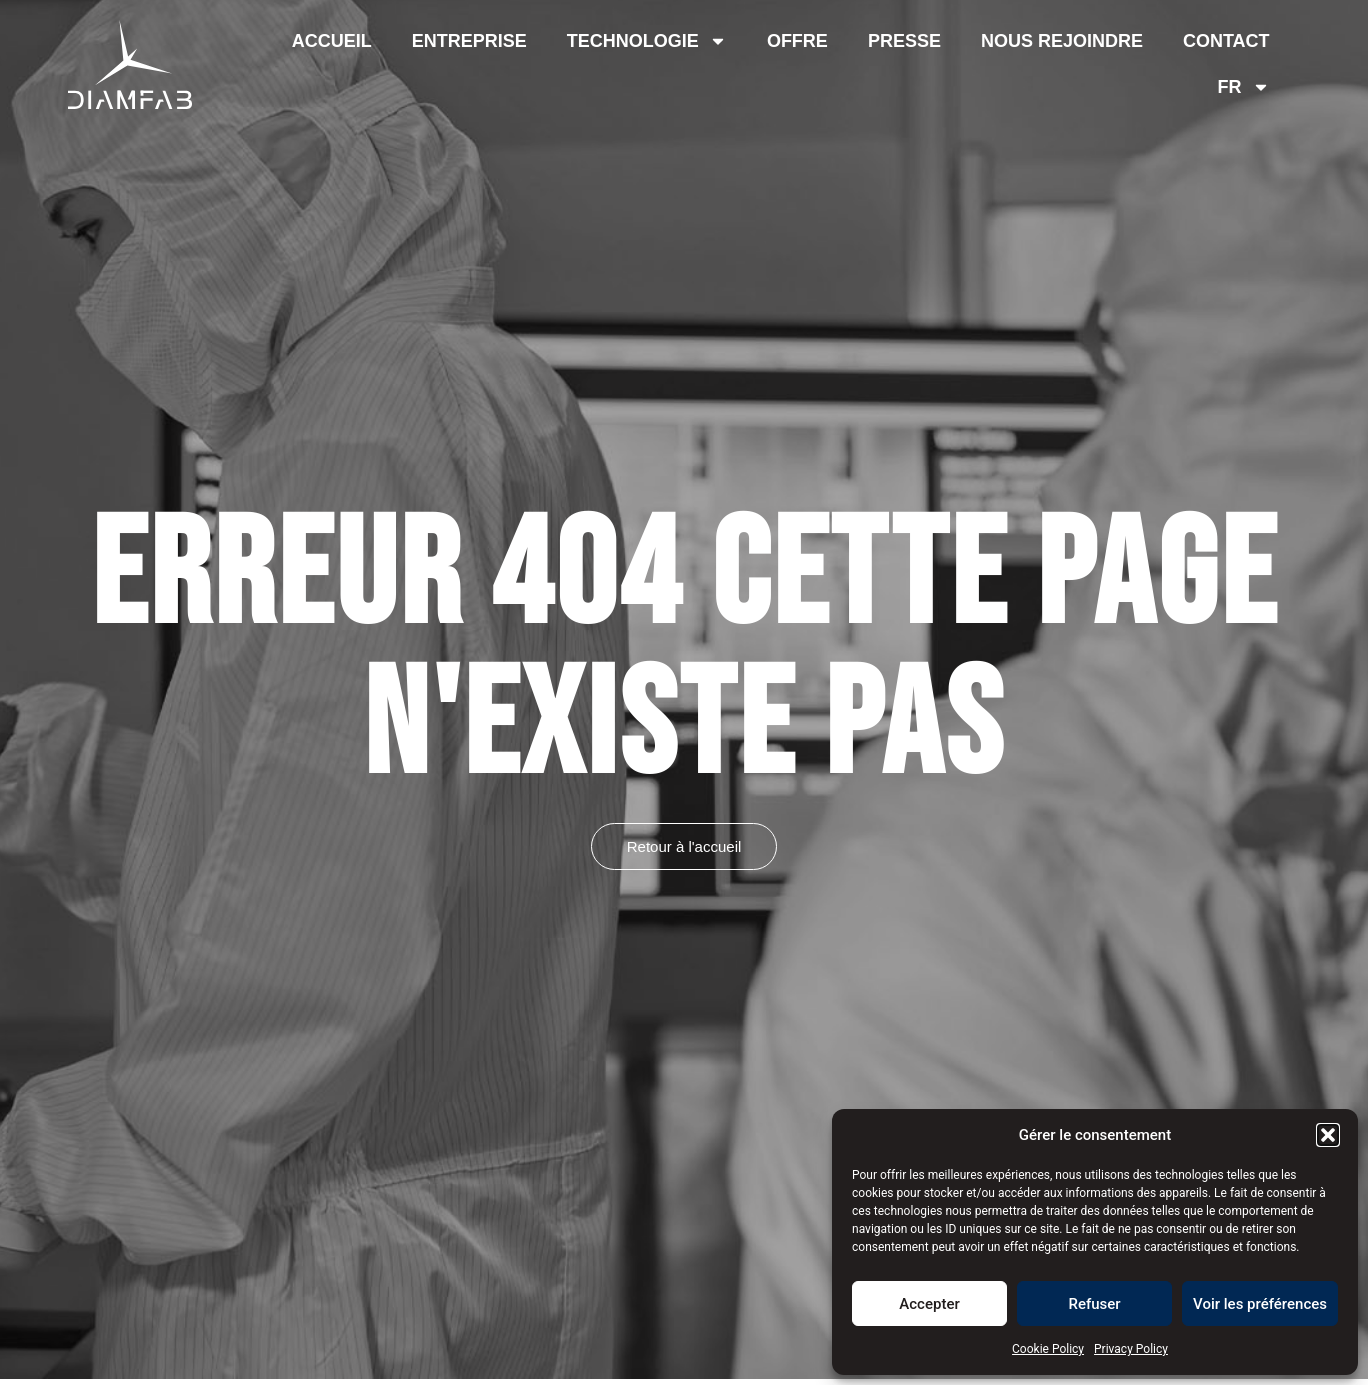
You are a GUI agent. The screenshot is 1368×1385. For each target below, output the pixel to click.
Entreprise (469, 41)
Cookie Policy (1048, 1349)
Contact (1226, 41)
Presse (904, 41)
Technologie (647, 41)
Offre (797, 41)
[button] (1328, 1135)
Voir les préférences (1260, 1304)
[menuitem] (1244, 87)
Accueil (332, 41)
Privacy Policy (1131, 1349)
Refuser (1094, 1304)
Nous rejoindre (1062, 41)
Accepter (929, 1304)
